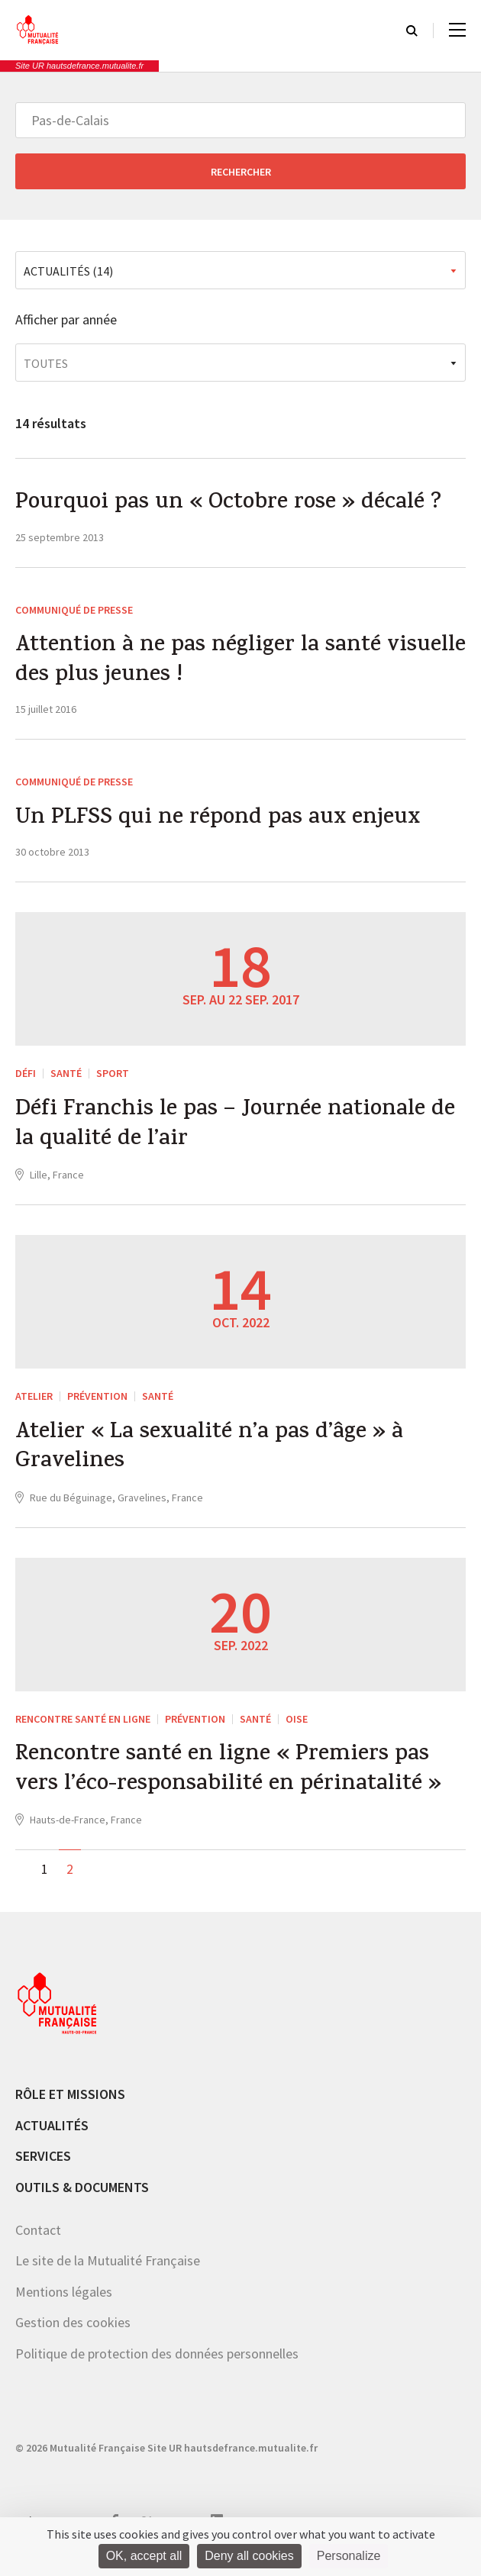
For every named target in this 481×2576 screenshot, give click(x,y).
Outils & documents (82, 2198)
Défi (25, 1078)
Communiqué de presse (74, 610)
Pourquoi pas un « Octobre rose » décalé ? (232, 504)
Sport (112, 1078)
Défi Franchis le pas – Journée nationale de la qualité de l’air (238, 1131)
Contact (38, 2241)
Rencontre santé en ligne (82, 1728)
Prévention (97, 1403)
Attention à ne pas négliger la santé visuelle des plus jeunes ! (202, 664)
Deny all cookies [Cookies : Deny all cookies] (249, 2555)
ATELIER (34, 1403)
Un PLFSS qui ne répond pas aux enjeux (219, 823)
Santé (66, 1078)
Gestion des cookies (73, 2334)
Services (43, 2168)
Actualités (52, 2137)
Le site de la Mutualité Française (107, 2272)
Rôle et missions (70, 2106)
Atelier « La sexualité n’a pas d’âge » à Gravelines (213, 1456)
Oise (297, 1728)
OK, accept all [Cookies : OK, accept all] (144, 2555)
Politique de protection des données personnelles (157, 2365)
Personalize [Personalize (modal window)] (349, 2555)
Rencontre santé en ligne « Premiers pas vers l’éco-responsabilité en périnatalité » (232, 1780)
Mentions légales (63, 2303)
